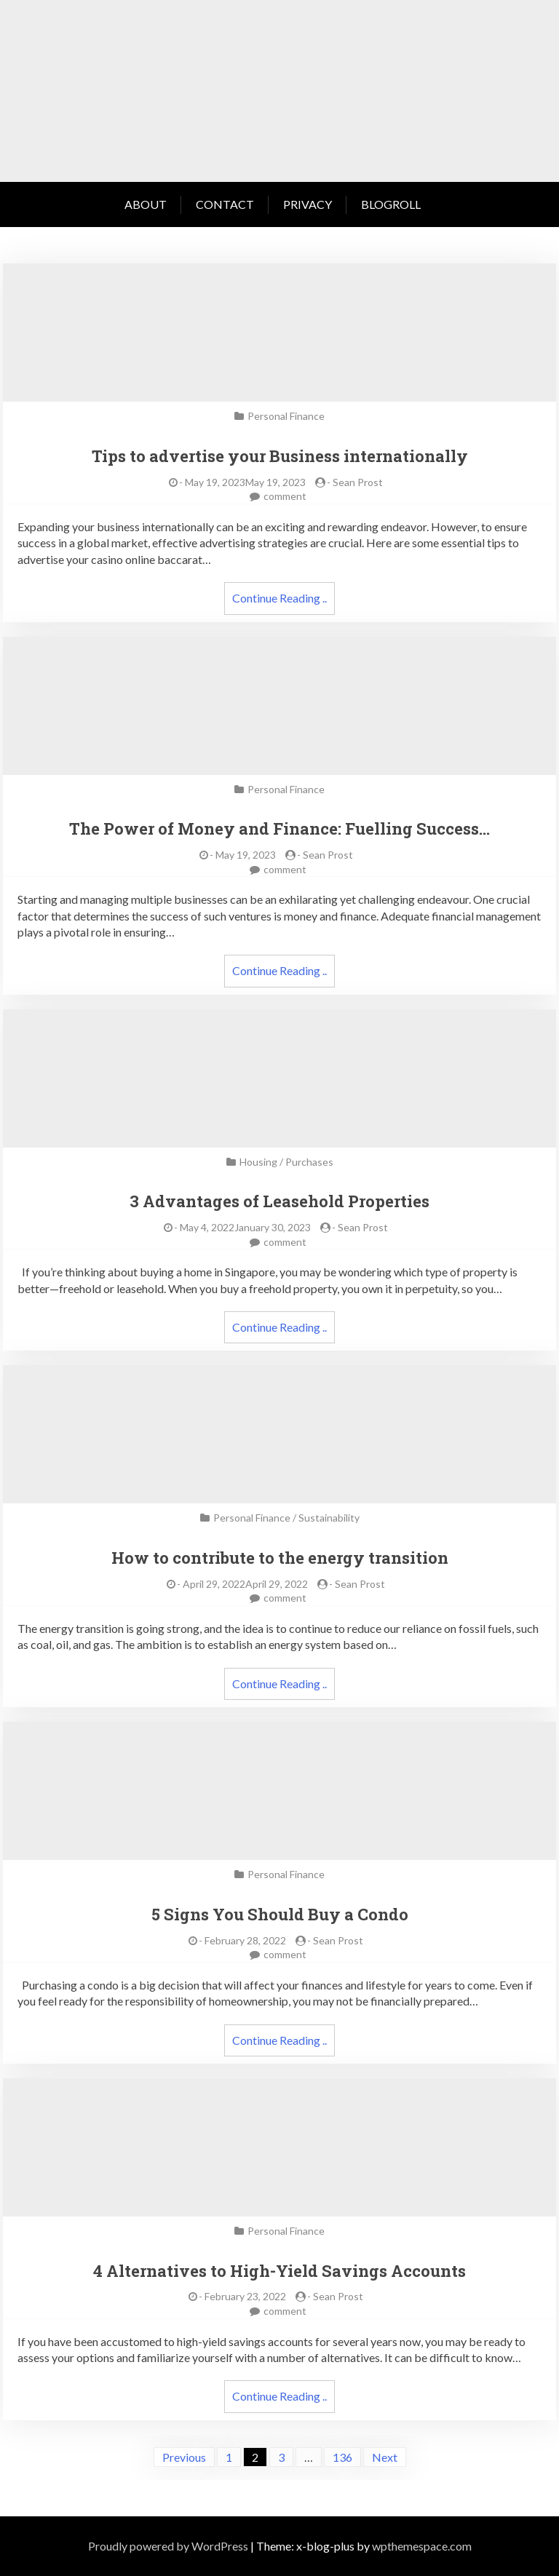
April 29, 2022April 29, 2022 (245, 1584)
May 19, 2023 (245, 854)
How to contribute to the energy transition (279, 1557)
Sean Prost (358, 482)
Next (384, 2457)
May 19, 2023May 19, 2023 (245, 482)
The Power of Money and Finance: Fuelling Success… (279, 828)
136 (342, 2457)
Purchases (309, 1162)
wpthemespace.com (422, 2546)
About (145, 204)
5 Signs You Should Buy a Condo (279, 1914)
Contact (225, 204)
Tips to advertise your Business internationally (280, 455)
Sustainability (329, 1517)
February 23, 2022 (245, 2296)
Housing (258, 1162)
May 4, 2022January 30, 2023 (245, 1227)
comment (284, 496)
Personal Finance (286, 416)
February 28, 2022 (245, 1940)
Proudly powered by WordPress (168, 2546)
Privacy (307, 204)
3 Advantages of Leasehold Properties (279, 1201)
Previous (184, 2457)
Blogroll (391, 204)
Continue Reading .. (279, 598)
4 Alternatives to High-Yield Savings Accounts (279, 2270)
